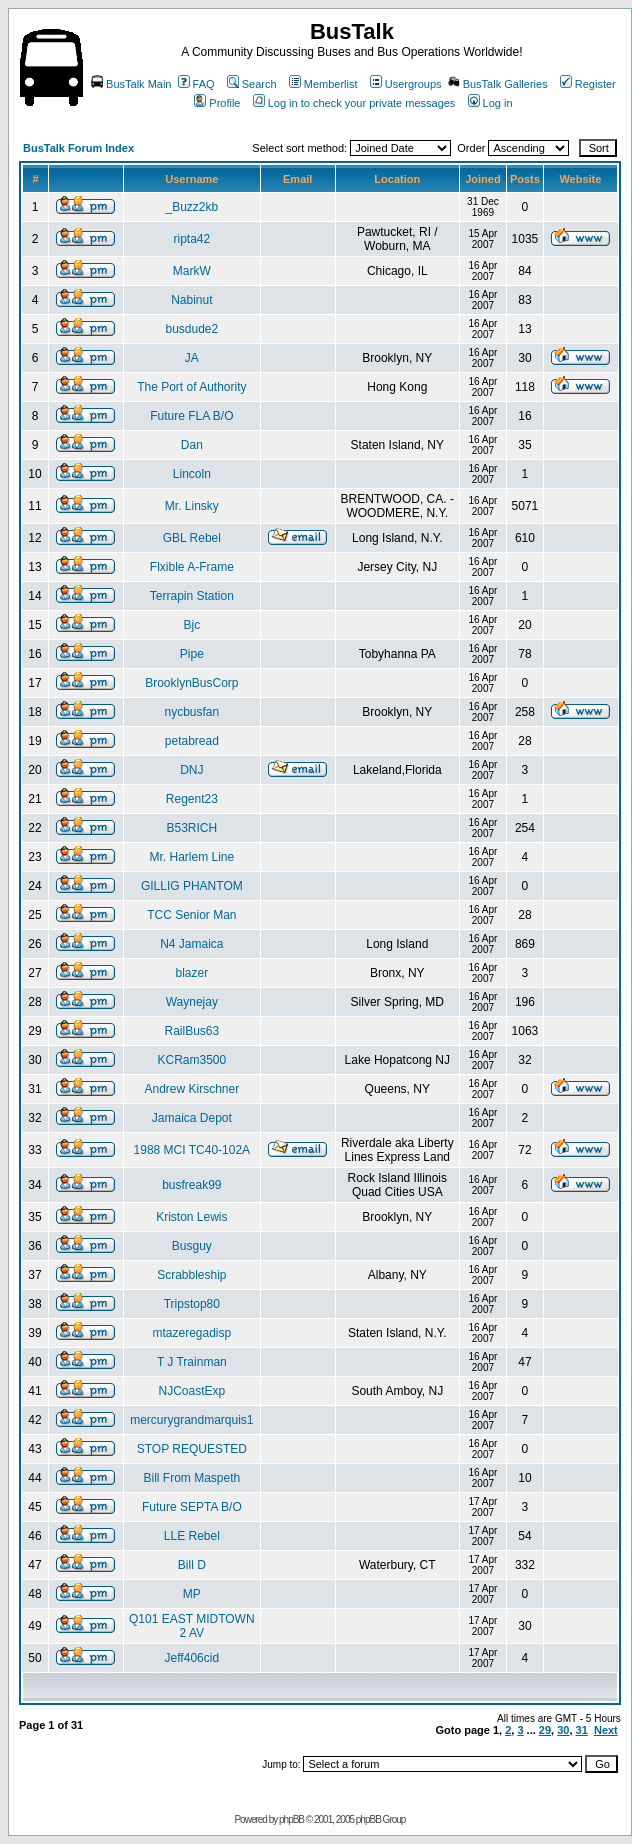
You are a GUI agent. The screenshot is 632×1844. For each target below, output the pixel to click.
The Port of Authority (191, 387)
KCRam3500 (191, 1060)
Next (606, 1730)
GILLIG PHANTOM (192, 886)
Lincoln (192, 474)
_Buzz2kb (191, 207)
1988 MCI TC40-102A (192, 1150)
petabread (192, 741)
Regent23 (192, 799)
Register (588, 84)
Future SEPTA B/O (192, 1507)
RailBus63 (191, 1031)
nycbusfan (191, 712)
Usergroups (406, 84)
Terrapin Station (192, 596)
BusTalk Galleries (498, 84)
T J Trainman (192, 1362)
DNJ (191, 770)
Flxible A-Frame (192, 567)
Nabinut (191, 300)
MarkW (192, 271)
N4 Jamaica (191, 944)
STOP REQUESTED (192, 1449)
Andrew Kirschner (191, 1089)
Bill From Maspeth (191, 1478)
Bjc (192, 625)
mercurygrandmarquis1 (191, 1420)
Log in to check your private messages (354, 103)
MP (192, 1594)
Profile (217, 103)
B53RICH (191, 828)
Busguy (192, 1246)
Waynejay (192, 1002)
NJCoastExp (191, 1391)
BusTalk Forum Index (78, 148)
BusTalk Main (131, 84)
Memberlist (323, 84)
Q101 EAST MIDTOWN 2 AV (192, 1626)
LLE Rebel (192, 1536)
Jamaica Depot (192, 1118)
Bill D (192, 1565)
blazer (191, 973)
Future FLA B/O (191, 416)
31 (582, 1730)
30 (563, 1730)
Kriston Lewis (191, 1217)
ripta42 (191, 239)
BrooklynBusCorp (191, 683)
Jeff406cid (192, 1658)
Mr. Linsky (192, 506)
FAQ (196, 84)
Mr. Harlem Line (191, 857)
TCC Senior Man (191, 915)
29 (545, 1730)
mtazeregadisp (191, 1333)
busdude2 (191, 329)
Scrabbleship (191, 1275)
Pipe (192, 654)
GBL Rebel (192, 538)
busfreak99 (191, 1185)
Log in (490, 103)
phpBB (291, 1819)
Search (252, 84)
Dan (192, 445)
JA (192, 358)
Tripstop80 (192, 1304)
